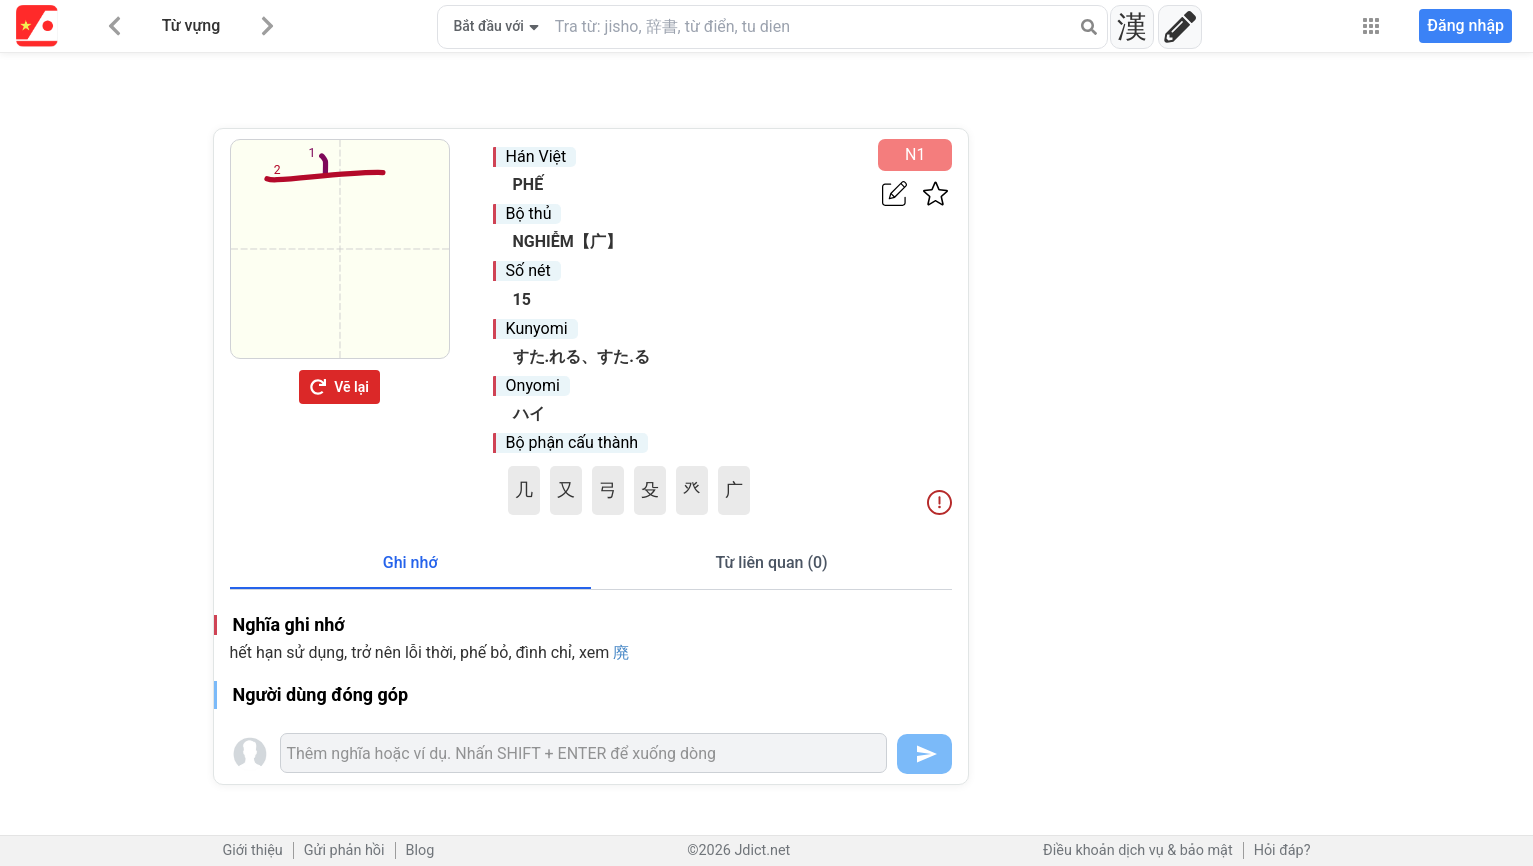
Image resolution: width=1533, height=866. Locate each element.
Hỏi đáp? (1282, 850)
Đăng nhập (1465, 25)
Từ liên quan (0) (771, 562)
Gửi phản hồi (344, 850)
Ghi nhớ (410, 562)
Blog (420, 850)
